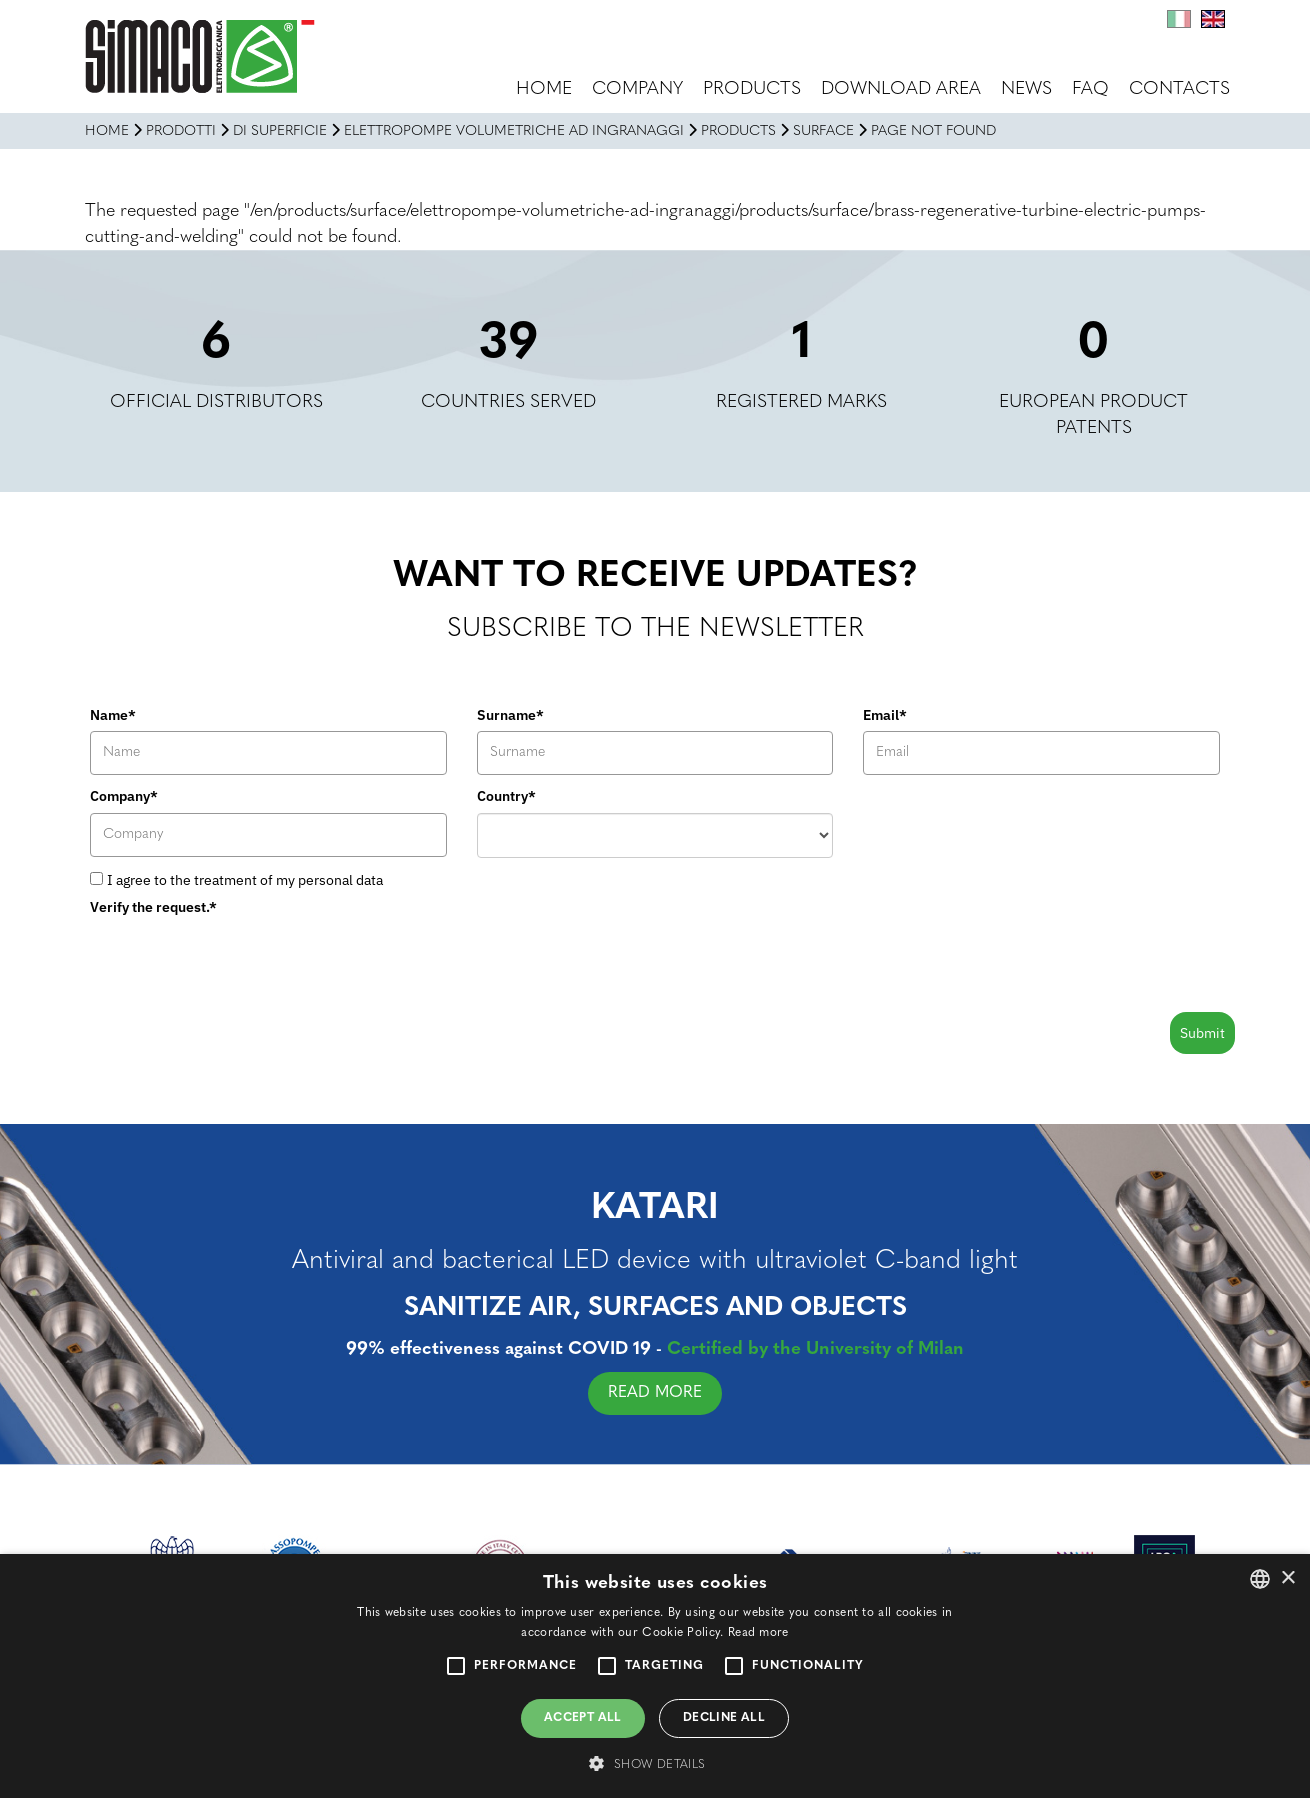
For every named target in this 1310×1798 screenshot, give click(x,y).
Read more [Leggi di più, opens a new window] (758, 1633)
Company (637, 89)
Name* (113, 715)
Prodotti (181, 131)
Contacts (1179, 89)
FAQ (1090, 89)
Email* (885, 715)
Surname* (510, 715)
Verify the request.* (153, 907)
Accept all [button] (583, 1718)
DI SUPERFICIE (280, 131)
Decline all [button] (724, 1718)
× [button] (1287, 1578)
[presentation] (242, 963)
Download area (901, 89)
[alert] (655, 1676)
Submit (1202, 1033)
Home (544, 89)
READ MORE (663, 1393)
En (1213, 19)
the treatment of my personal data (276, 880)
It (1179, 19)
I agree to (245, 880)
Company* (124, 796)
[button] (654, 1763)
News (1026, 89)
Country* (506, 796)
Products (752, 89)
